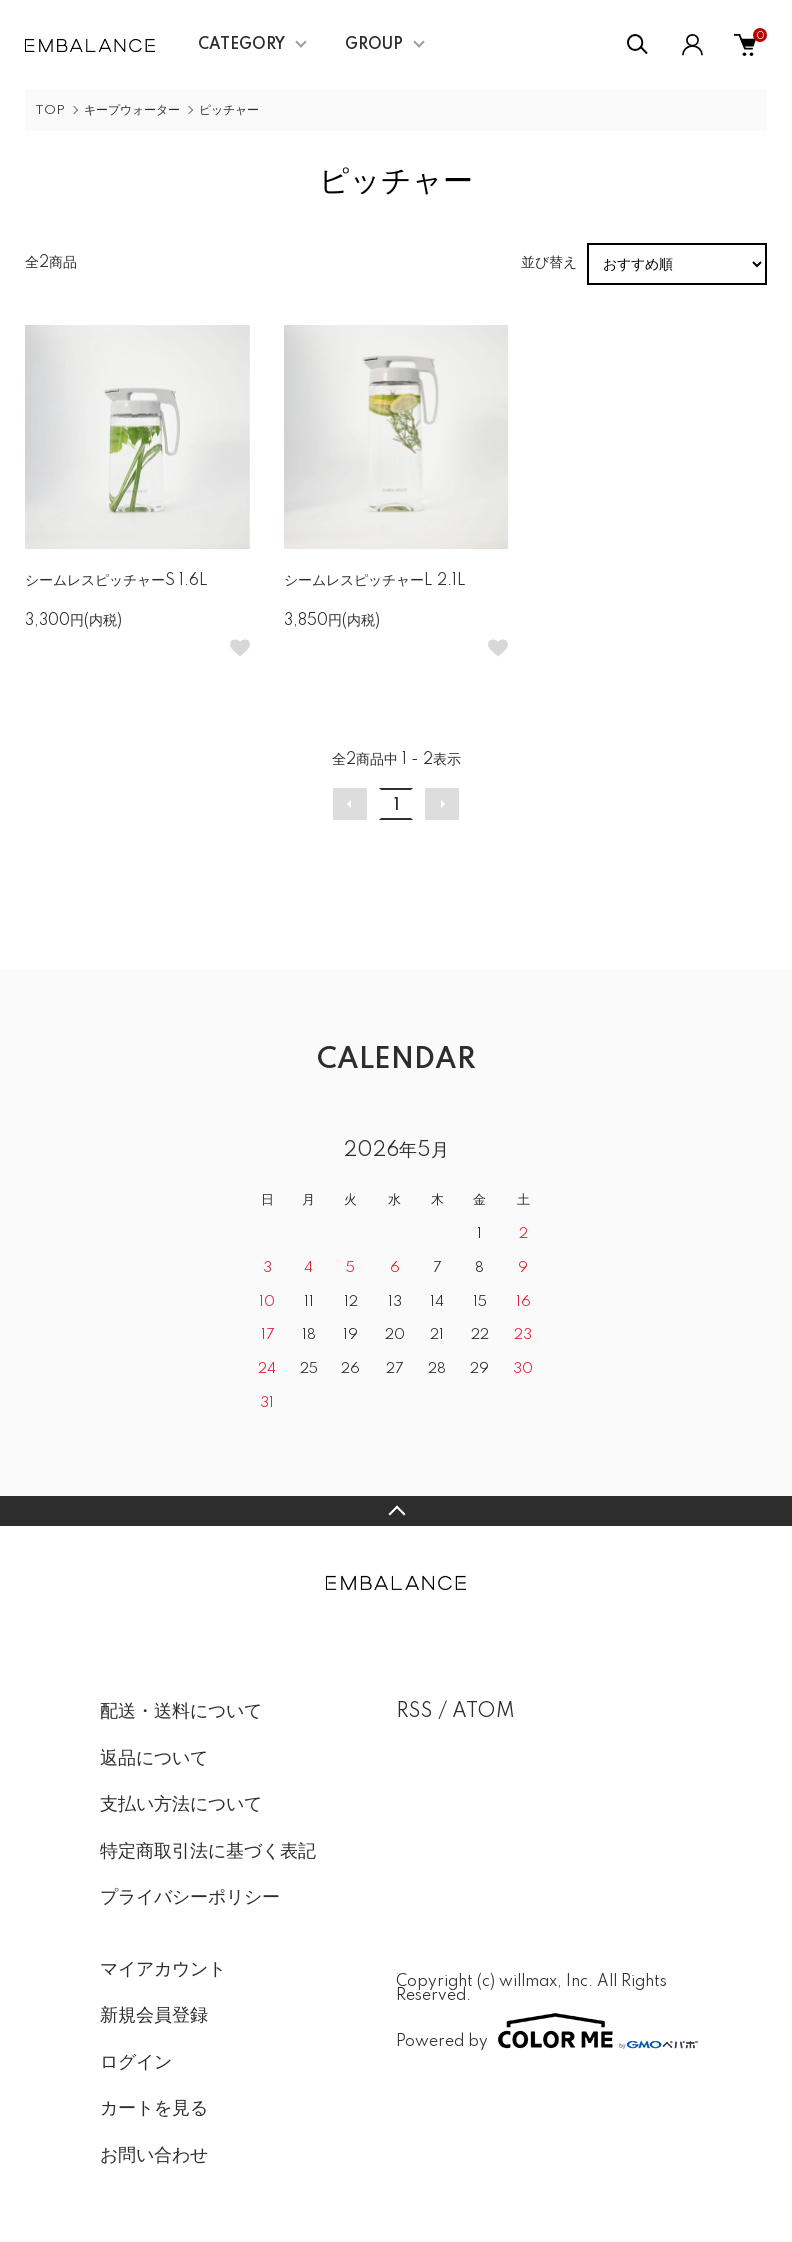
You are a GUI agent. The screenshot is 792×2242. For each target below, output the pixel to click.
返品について (154, 1759)
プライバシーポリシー (190, 1898)
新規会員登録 (154, 2016)
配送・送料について (181, 1712)
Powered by (544, 2031)
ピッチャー (229, 110)
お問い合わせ (154, 2156)
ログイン (136, 2063)
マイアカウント (163, 1970)
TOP (50, 110)
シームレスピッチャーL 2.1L (375, 581)
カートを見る (154, 2109)
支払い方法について (181, 1805)
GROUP (374, 45)
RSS (414, 1712)
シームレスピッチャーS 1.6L (116, 581)
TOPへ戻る (396, 1511)
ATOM (483, 1712)
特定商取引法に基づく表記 (208, 1852)
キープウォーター (132, 110)
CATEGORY (241, 45)
